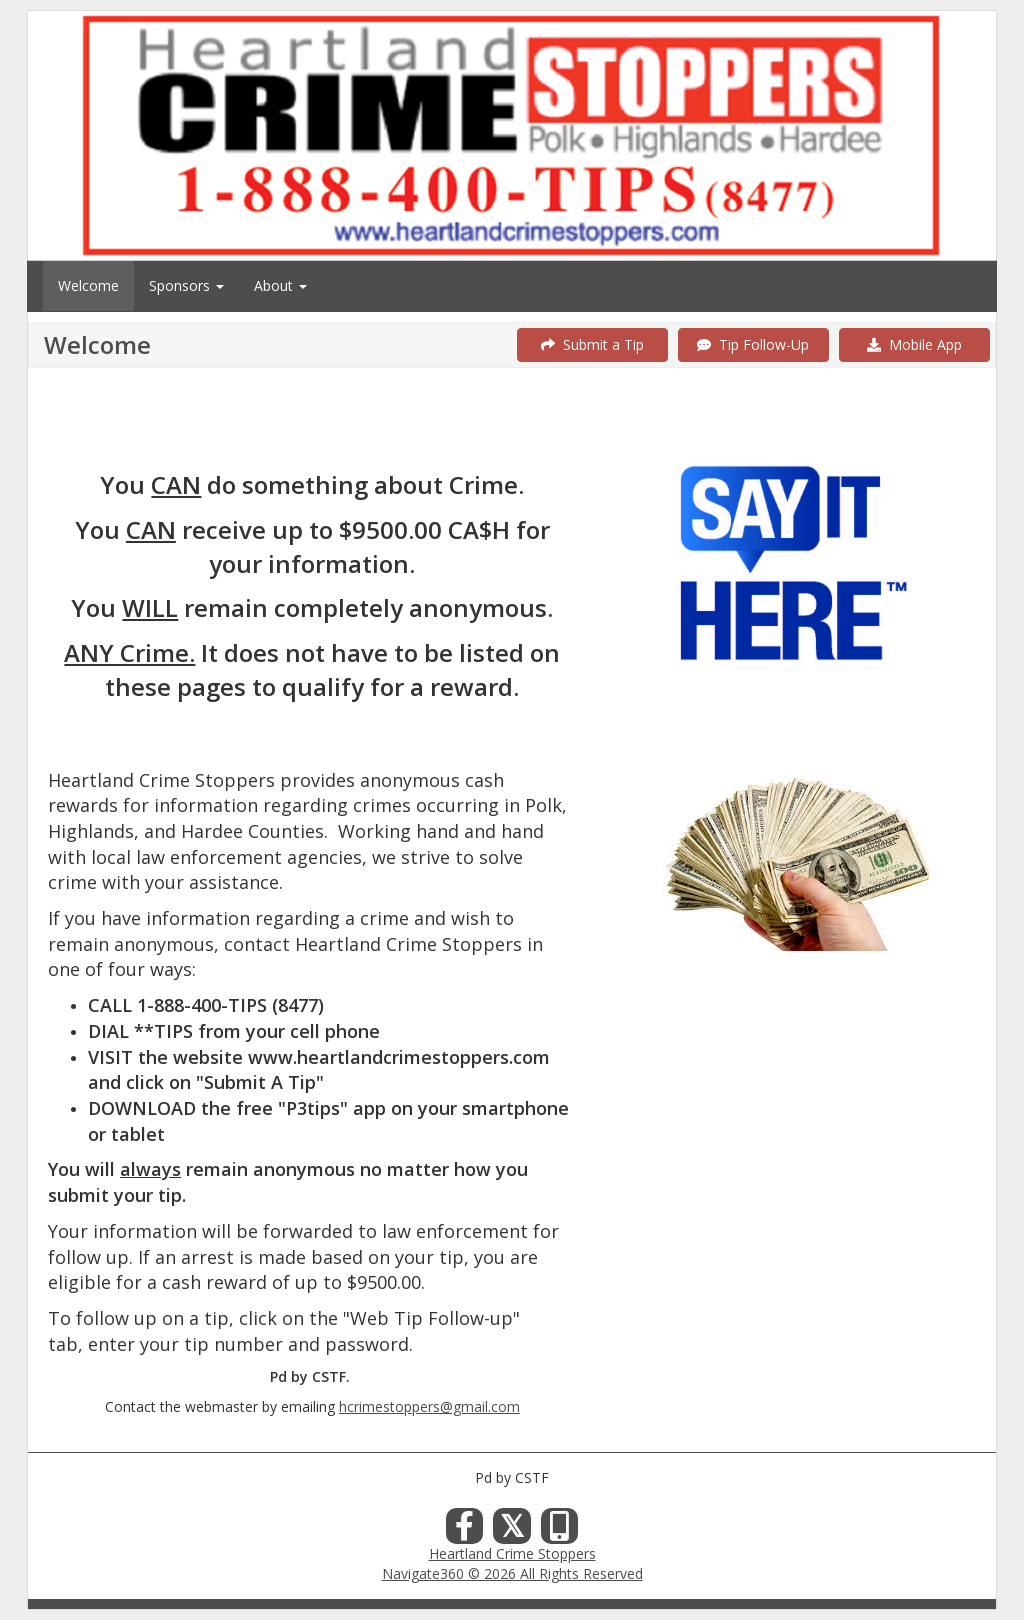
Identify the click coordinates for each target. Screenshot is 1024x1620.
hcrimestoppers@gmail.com (429, 1406)
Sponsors (186, 285)
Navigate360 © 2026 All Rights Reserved (512, 1573)
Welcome (88, 285)
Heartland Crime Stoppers (512, 1553)
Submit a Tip (592, 344)
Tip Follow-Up (753, 344)
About (280, 285)
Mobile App (914, 344)
